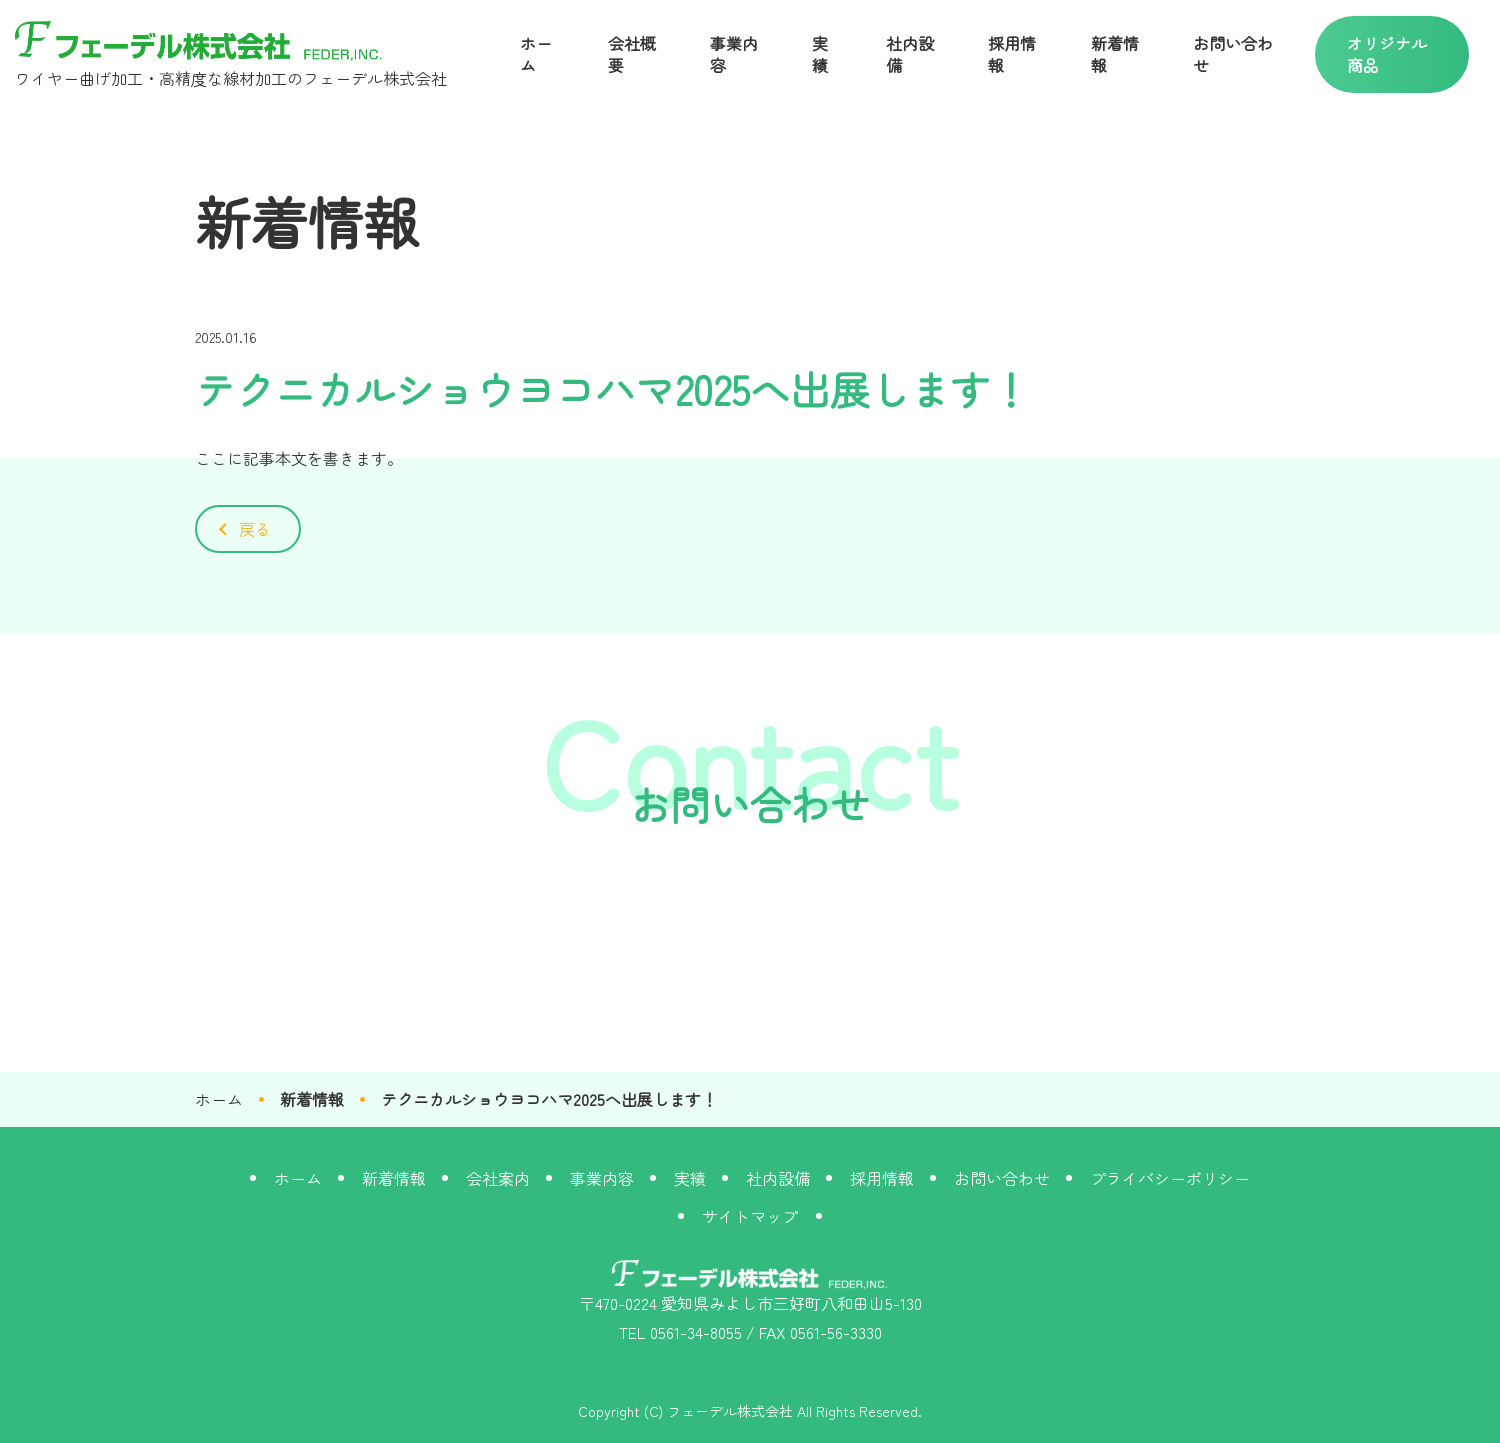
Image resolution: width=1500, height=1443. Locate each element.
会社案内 (498, 1178)
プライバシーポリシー (1170, 1178)
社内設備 (910, 54)
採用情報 (1012, 54)
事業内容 (734, 54)
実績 (820, 54)
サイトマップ (750, 1216)
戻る (255, 529)
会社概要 (632, 54)
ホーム (536, 54)
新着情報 (1115, 54)
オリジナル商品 (1387, 54)
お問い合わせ (1233, 54)
